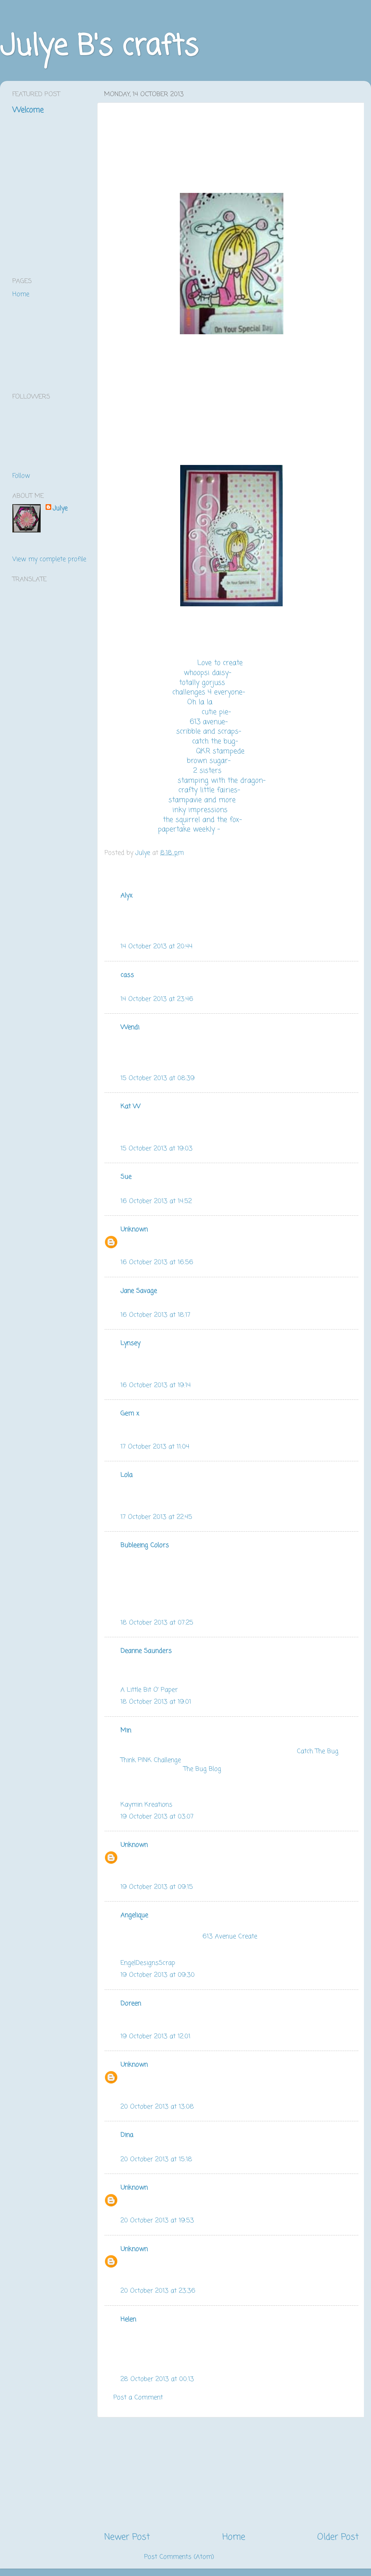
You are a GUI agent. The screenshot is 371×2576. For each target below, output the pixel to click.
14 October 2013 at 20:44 (156, 946)
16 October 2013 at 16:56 (156, 1262)
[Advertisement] (231, 2474)
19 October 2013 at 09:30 (157, 1975)
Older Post (338, 2537)
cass (127, 975)
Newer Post (127, 2537)
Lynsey (130, 1343)
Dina (126, 2135)
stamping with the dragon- (222, 781)
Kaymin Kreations (146, 1805)
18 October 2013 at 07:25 (156, 1623)
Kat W (130, 1107)
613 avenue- (209, 722)
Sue (125, 1177)
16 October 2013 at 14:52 (156, 1201)
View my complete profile (49, 559)
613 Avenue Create (229, 1936)
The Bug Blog (203, 1769)
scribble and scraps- (208, 731)
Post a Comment (138, 2398)
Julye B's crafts (99, 47)
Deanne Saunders (146, 1651)
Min (125, 1730)
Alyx (126, 896)
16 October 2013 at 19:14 (155, 1385)
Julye (60, 508)
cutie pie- (216, 712)
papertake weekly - (189, 829)
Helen (128, 2319)
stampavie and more (202, 800)
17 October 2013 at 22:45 (156, 1517)
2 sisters (207, 771)
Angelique (134, 1915)
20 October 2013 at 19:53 (157, 2221)
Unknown (134, 1229)
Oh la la (199, 702)
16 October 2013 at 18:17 (155, 1315)
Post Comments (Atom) (179, 2557)
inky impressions (200, 810)
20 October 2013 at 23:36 (157, 2291)
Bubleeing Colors (144, 1545)
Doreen (130, 2004)
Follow (21, 476)
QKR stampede (220, 751)
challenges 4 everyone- (208, 692)
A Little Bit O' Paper (149, 1690)
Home (233, 2537)
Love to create (220, 663)
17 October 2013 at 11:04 (154, 1447)
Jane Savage (138, 1291)
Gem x (129, 1414)
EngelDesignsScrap (147, 1963)
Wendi (129, 1027)
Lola (126, 1475)
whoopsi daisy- (207, 673)
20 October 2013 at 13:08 (157, 2107)
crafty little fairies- (209, 790)
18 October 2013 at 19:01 (155, 1702)
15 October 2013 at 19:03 (156, 1149)
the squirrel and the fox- (202, 820)
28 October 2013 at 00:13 (157, 2379)
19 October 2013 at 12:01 (155, 2036)
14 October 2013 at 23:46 (156, 999)
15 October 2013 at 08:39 (157, 1078)
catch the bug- (215, 741)
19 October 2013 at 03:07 (157, 1817)
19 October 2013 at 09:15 (156, 1887)
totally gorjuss (202, 683)
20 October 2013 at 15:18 (156, 2159)
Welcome (27, 110)
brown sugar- (209, 761)
